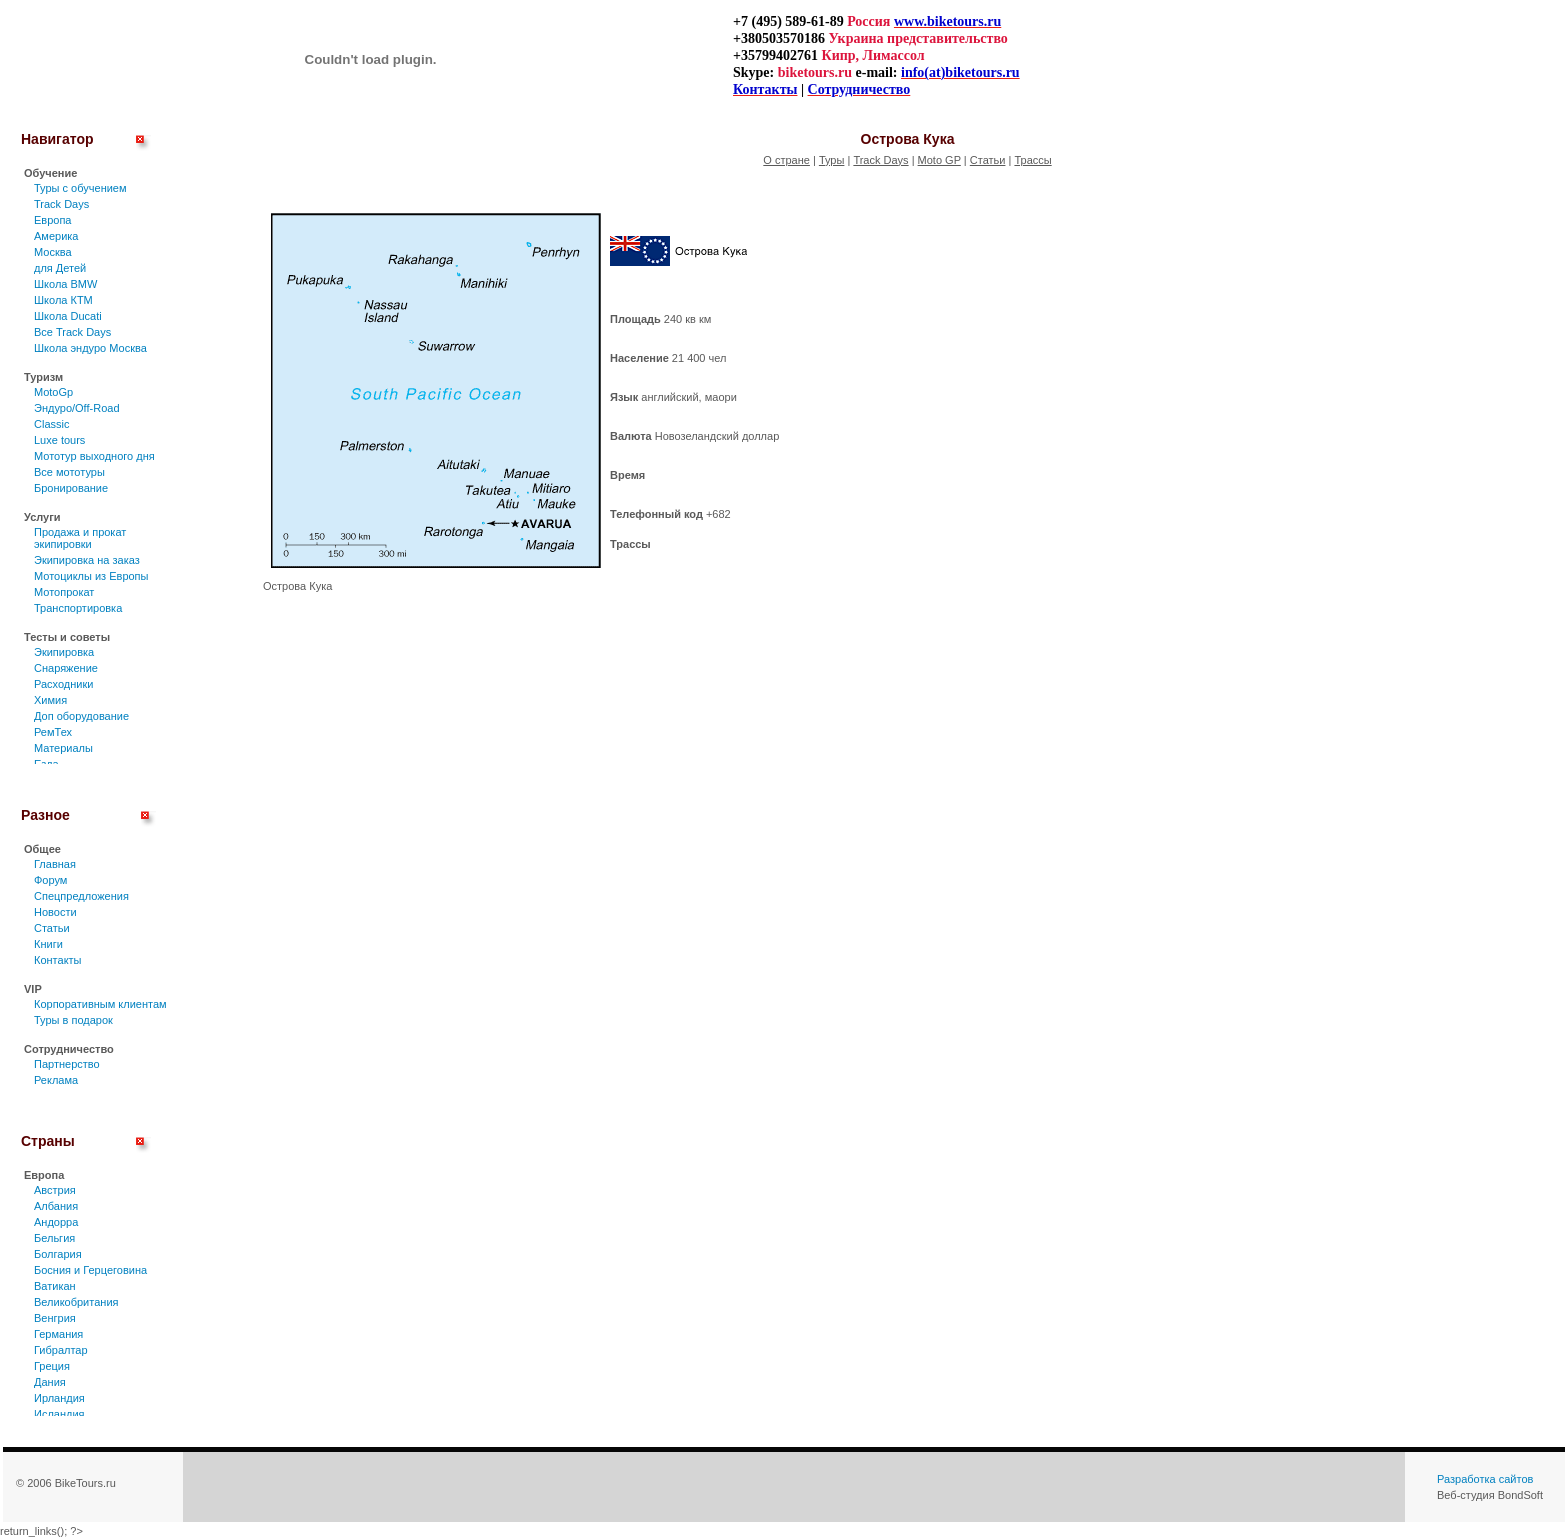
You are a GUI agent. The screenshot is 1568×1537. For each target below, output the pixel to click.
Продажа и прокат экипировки (80, 538)
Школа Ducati (68, 316)
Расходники (63, 684)
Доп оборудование (81, 716)
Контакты (58, 960)
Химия (50, 700)
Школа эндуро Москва (90, 348)
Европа (53, 220)
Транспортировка (78, 608)
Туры (832, 160)
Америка (56, 236)
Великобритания (76, 1302)
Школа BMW (65, 284)
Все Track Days (72, 332)
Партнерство (67, 1064)
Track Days (61, 204)
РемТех (53, 732)
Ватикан (55, 1286)
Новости (55, 912)
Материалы (63, 748)
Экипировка (64, 652)
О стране (786, 160)
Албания (56, 1206)
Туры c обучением (80, 188)
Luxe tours (59, 440)
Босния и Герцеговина (90, 1270)
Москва (53, 252)
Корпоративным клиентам (100, 1004)
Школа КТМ (63, 300)
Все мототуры (69, 472)
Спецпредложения (81, 896)
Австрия (55, 1190)
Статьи (52, 928)
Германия (58, 1334)
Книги (48, 944)
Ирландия (59, 1398)
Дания (50, 1382)
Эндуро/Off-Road (77, 408)
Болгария (58, 1254)
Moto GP (939, 160)
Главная (55, 864)
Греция (52, 1366)
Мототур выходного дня (94, 456)
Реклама (56, 1080)
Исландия (59, 1414)
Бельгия (54, 1238)
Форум (50, 880)
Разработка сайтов (1485, 1479)
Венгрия (55, 1318)
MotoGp (53, 392)
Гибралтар (61, 1350)
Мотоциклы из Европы (91, 576)
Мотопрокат (64, 592)
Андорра (56, 1222)
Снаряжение (66, 668)
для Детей (60, 268)
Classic (51, 424)
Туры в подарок (73, 1020)
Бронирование (71, 488)
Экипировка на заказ (87, 560)
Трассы (1032, 160)
